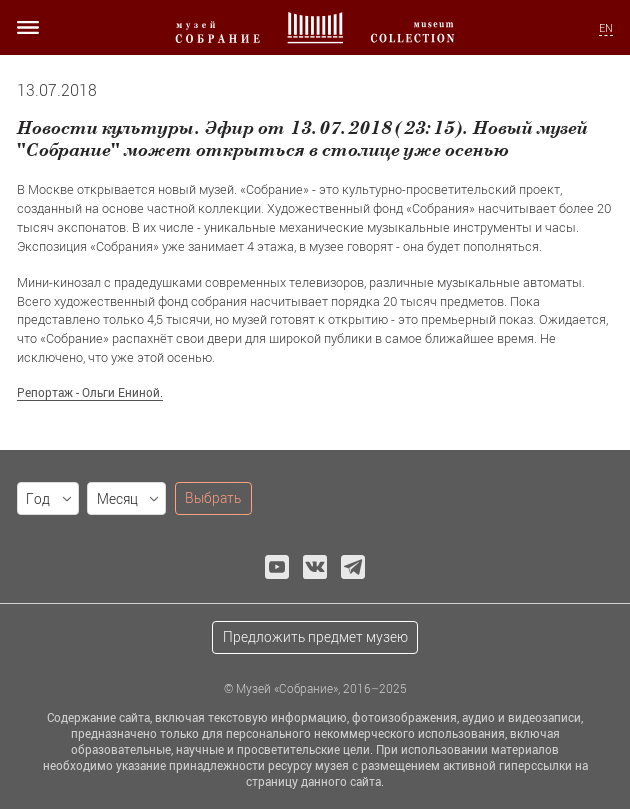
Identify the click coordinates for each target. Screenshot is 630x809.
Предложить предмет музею (315, 636)
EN (606, 28)
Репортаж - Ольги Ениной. (90, 392)
